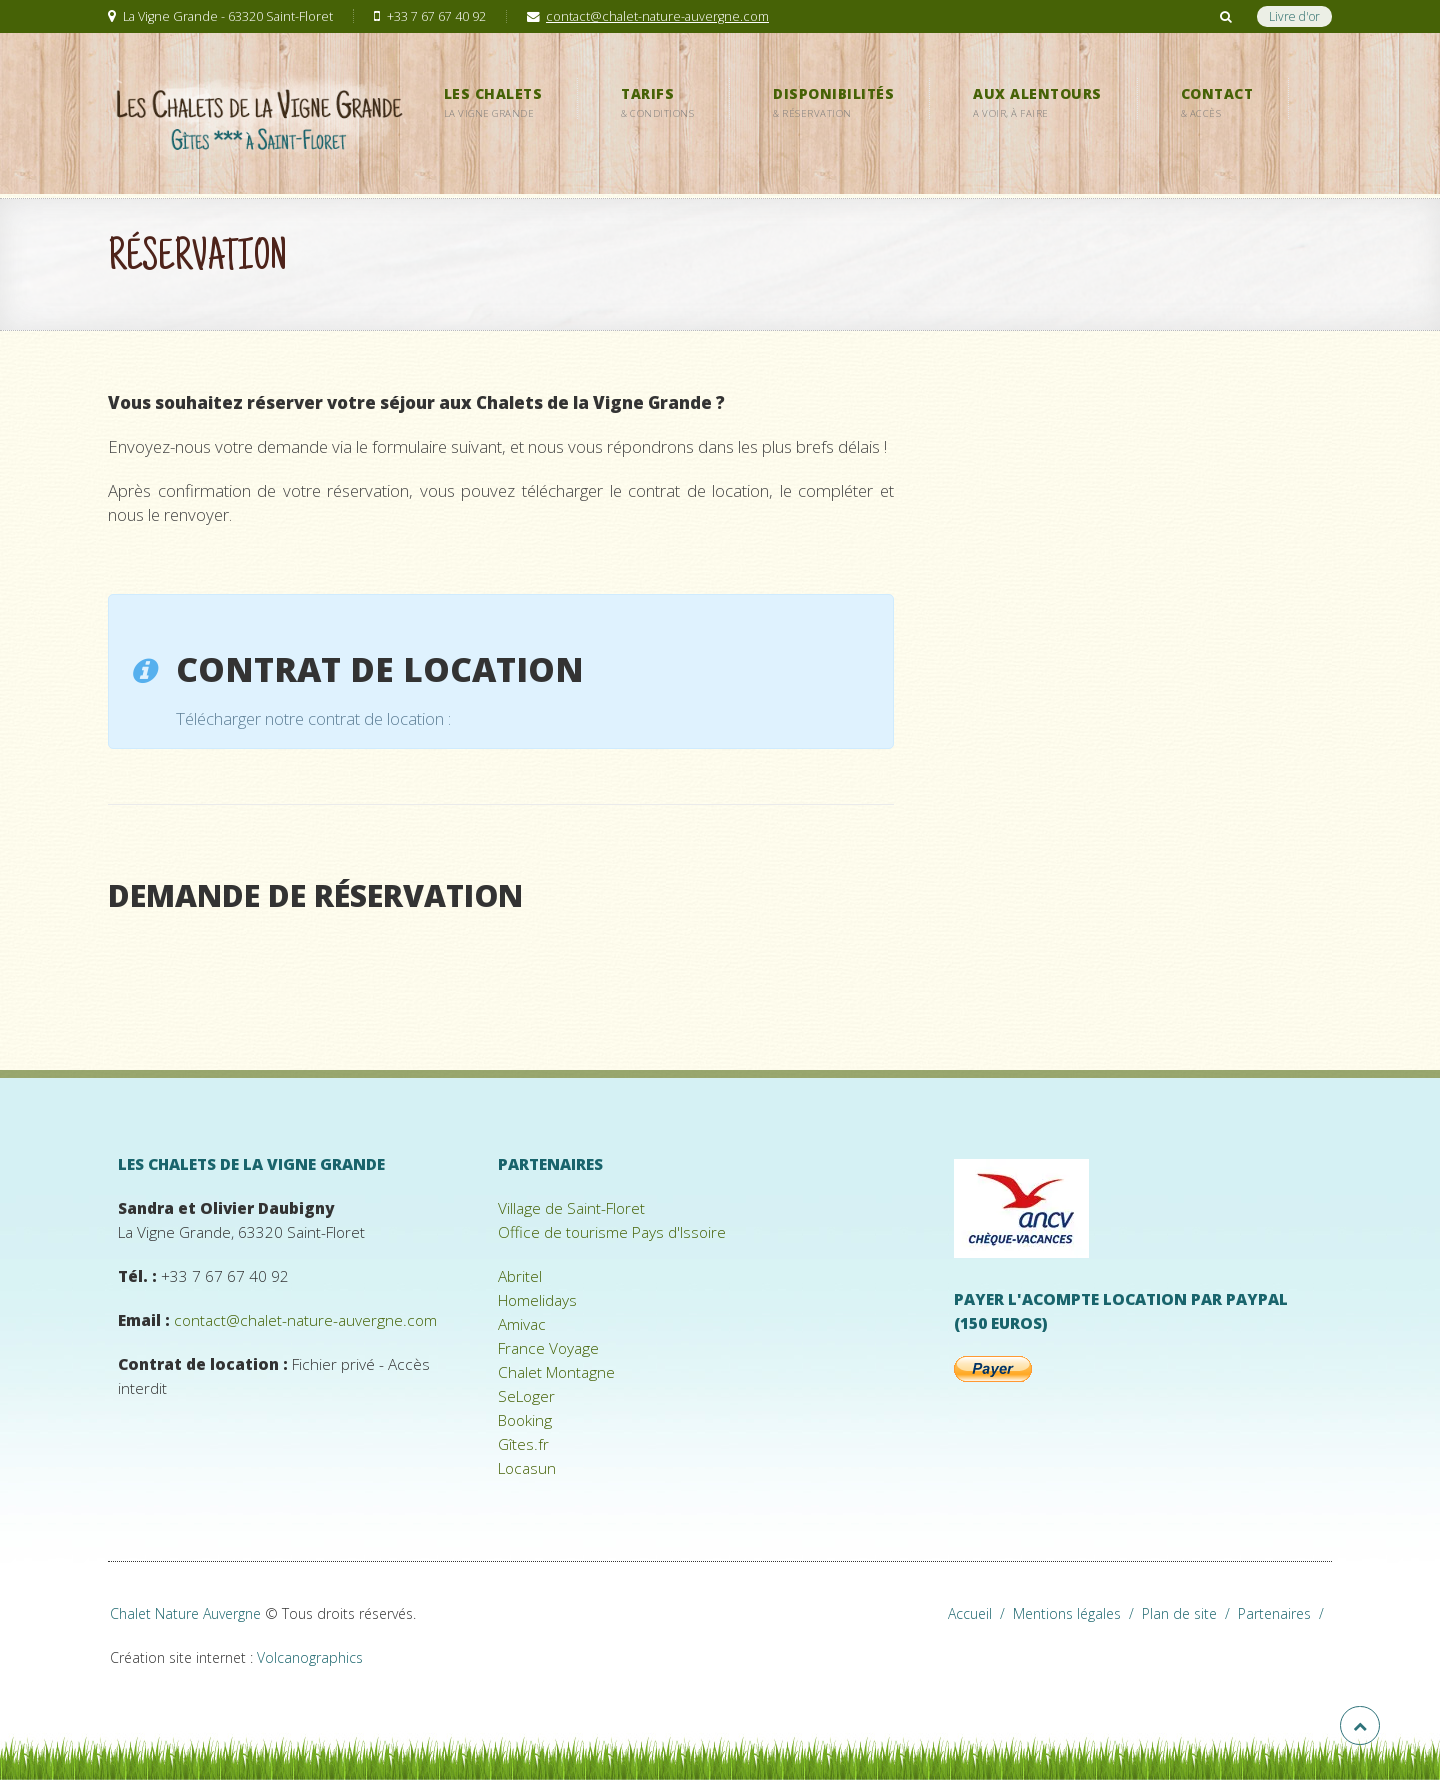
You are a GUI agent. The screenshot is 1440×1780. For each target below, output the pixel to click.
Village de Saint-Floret (571, 1208)
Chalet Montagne (556, 1372)
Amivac (522, 1324)
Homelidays (537, 1300)
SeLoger (526, 1396)
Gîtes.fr (523, 1444)
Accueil (980, 1613)
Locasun (527, 1468)
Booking (525, 1420)
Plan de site (1190, 1613)
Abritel (520, 1276)
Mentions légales (1077, 1613)
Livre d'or (1294, 16)
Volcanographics (310, 1657)
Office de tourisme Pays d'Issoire (612, 1232)
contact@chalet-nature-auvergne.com (657, 16)
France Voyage (548, 1348)
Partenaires (1285, 1613)
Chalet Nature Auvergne (185, 1613)
